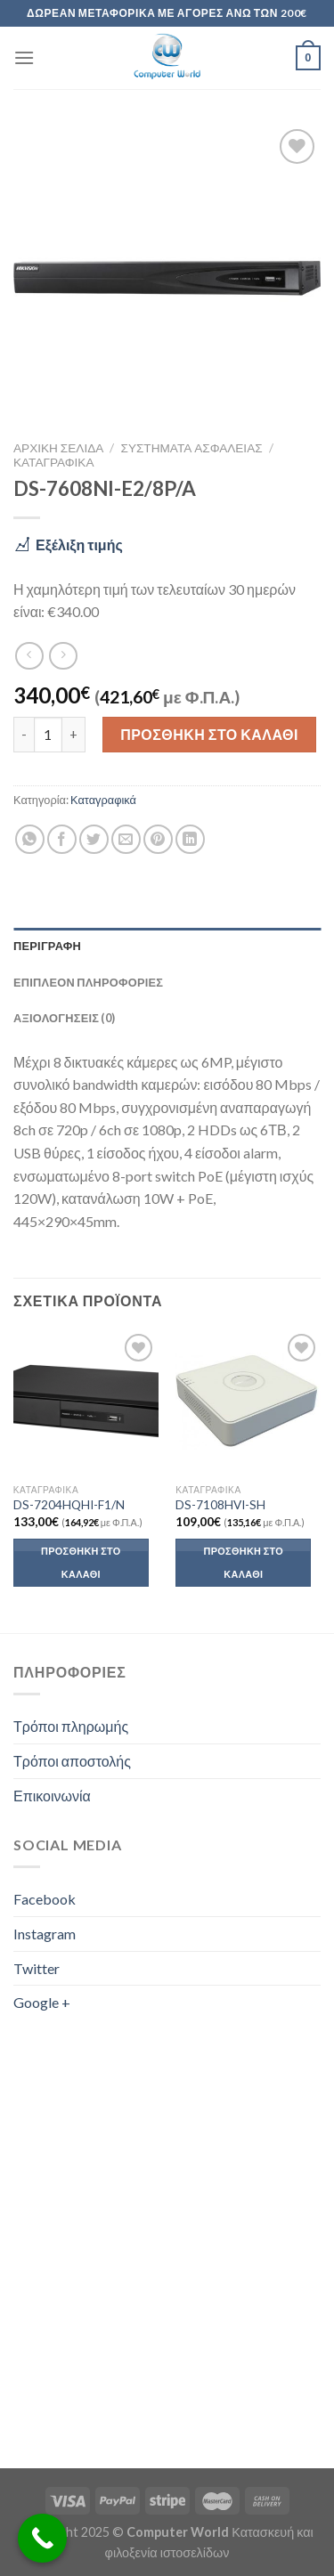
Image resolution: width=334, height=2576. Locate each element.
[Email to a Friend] (126, 839)
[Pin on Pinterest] (158, 839)
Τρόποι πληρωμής (70, 1726)
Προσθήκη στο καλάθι (209, 734)
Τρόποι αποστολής (72, 1760)
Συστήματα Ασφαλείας (192, 448)
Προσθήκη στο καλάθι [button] (80, 1562)
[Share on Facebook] (62, 839)
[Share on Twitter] (94, 839)
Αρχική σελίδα (58, 448)
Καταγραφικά (53, 462)
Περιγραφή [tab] (47, 946)
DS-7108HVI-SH (220, 1505)
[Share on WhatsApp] (30, 839)
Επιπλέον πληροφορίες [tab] (88, 982)
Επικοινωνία (52, 1795)
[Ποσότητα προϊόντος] (48, 734)
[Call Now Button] (42, 2538)
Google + (41, 2002)
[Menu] (24, 57)
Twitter (36, 1968)
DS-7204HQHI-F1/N (69, 1505)
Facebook (44, 1898)
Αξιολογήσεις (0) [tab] (64, 1018)
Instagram (44, 1933)
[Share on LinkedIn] (190, 839)
